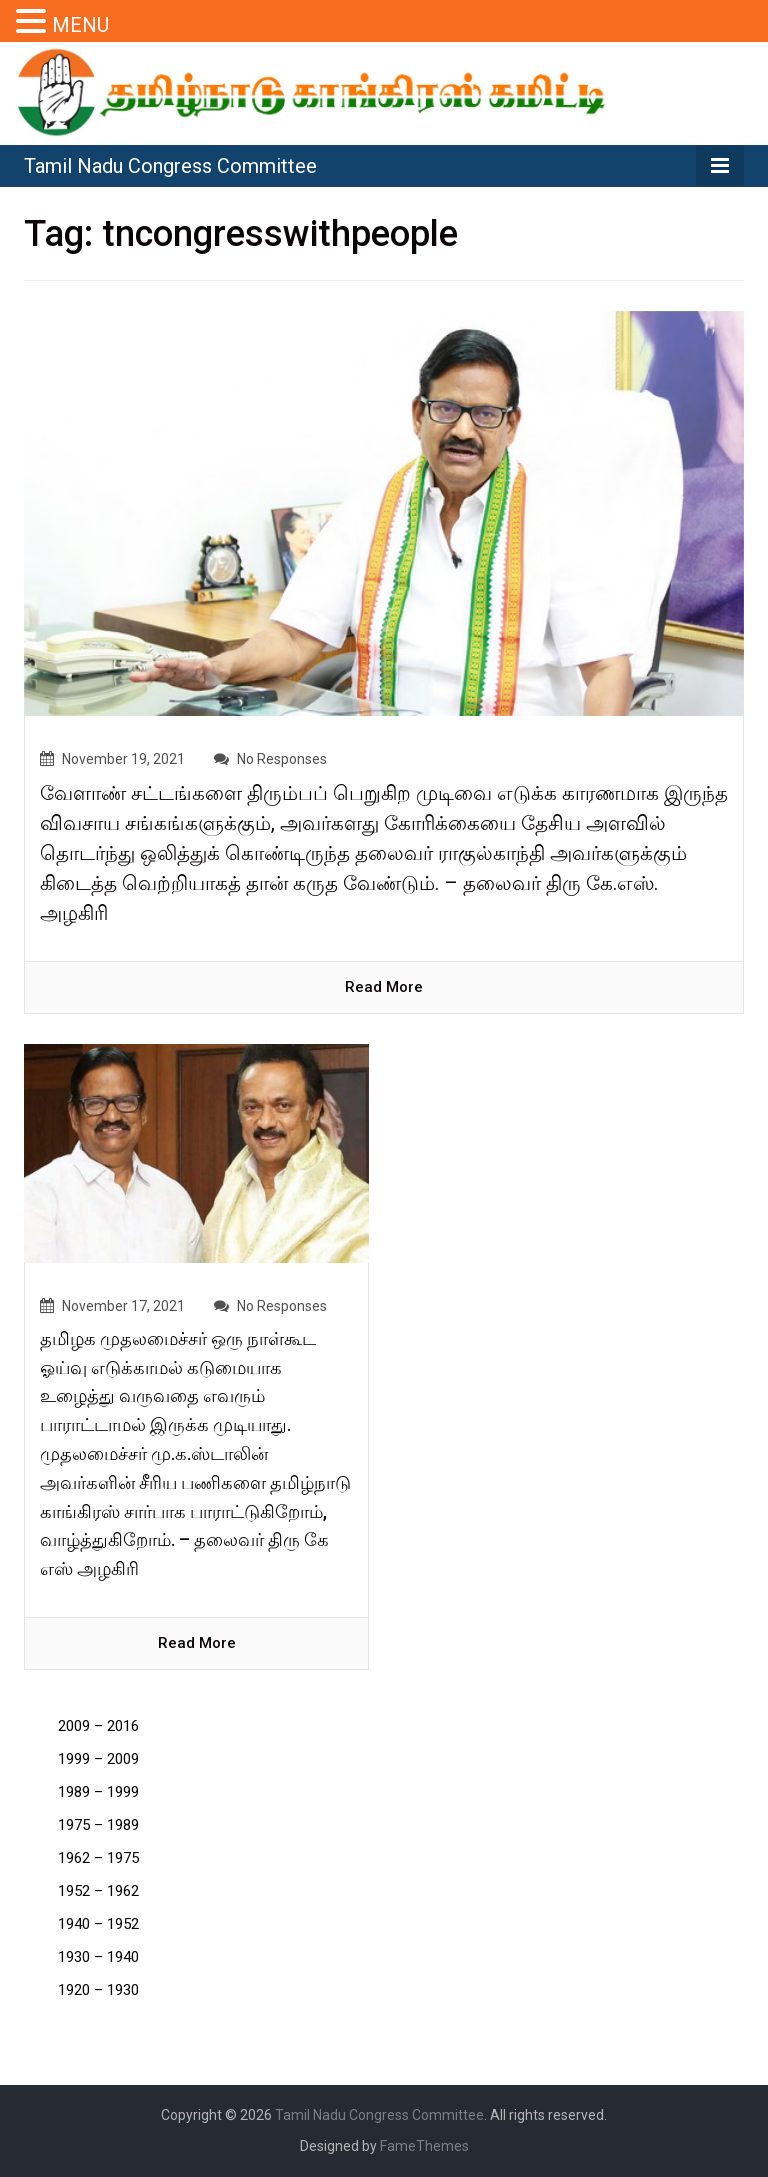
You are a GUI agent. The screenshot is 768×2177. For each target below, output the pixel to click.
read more (384, 987)
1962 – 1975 (98, 1858)
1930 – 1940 (98, 1957)
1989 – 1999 (98, 1792)
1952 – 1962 (98, 1891)
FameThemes (424, 2146)
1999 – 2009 (98, 1759)
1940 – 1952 (98, 1924)
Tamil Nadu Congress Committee (170, 166)
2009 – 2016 (98, 1726)
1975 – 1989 (98, 1825)
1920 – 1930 (98, 1990)
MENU (80, 25)
